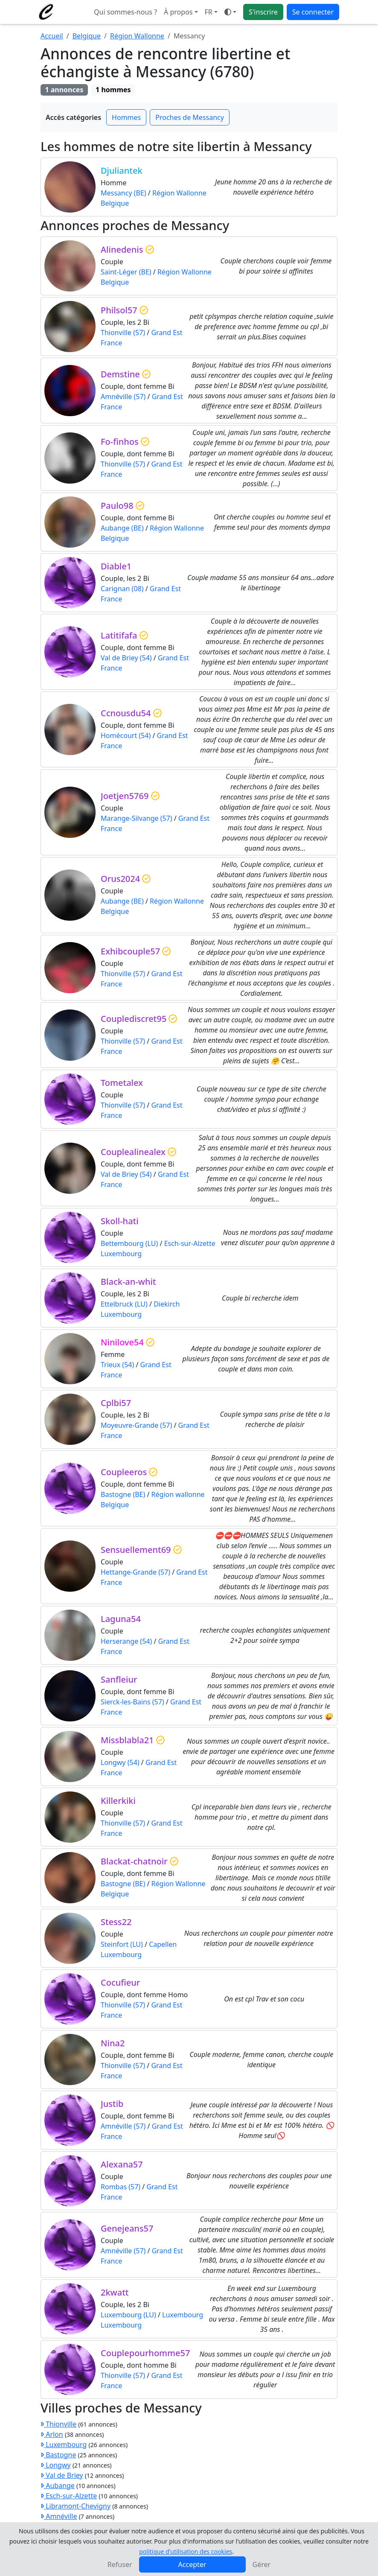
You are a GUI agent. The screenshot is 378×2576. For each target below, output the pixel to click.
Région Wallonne (137, 36)
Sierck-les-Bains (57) (132, 1702)
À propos (178, 12)
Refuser (120, 2564)
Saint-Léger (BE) (126, 272)
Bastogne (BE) (123, 1494)
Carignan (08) (122, 588)
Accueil (52, 36)
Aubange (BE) (122, 528)
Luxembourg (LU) (128, 2314)
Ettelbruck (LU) (124, 1304)
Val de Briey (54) (126, 657)
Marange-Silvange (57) (136, 818)
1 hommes (113, 89)
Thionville (58, 2424)
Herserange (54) (126, 1641)
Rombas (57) (120, 2186)
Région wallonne (178, 1494)
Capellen (163, 1944)
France (111, 342)
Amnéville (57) (123, 396)
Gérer (262, 2564)
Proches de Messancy (189, 117)
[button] (211, 11)
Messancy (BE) (123, 193)
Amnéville (59, 2516)
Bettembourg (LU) (129, 1243)
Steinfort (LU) (122, 1944)
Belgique (87, 36)
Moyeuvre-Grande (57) (136, 1425)
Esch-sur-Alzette (189, 1243)
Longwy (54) (120, 1762)
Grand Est (166, 332)
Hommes (126, 117)
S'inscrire (263, 12)
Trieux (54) (117, 1364)
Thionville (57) (123, 332)
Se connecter (313, 12)
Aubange (58, 2485)
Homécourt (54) (126, 735)
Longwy (56, 2465)
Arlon (52, 2434)
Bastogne (58, 2454)
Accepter (192, 2564)
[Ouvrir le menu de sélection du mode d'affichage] (230, 12)
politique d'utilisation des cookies (185, 2551)
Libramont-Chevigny (75, 2506)
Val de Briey (62, 2475)
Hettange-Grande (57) (135, 1572)
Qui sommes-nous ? (125, 12)
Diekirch (167, 1304)
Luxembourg (121, 1253)
